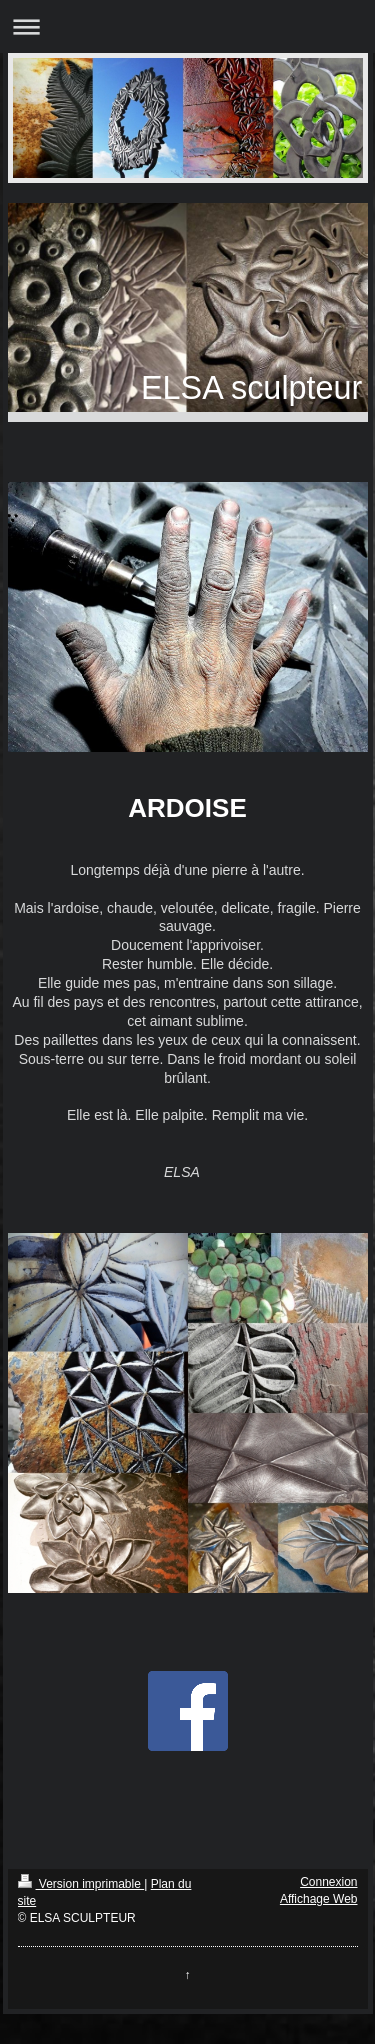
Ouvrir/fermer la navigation (187, 26)
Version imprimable (81, 1884)
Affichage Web (319, 1899)
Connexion (328, 1882)
